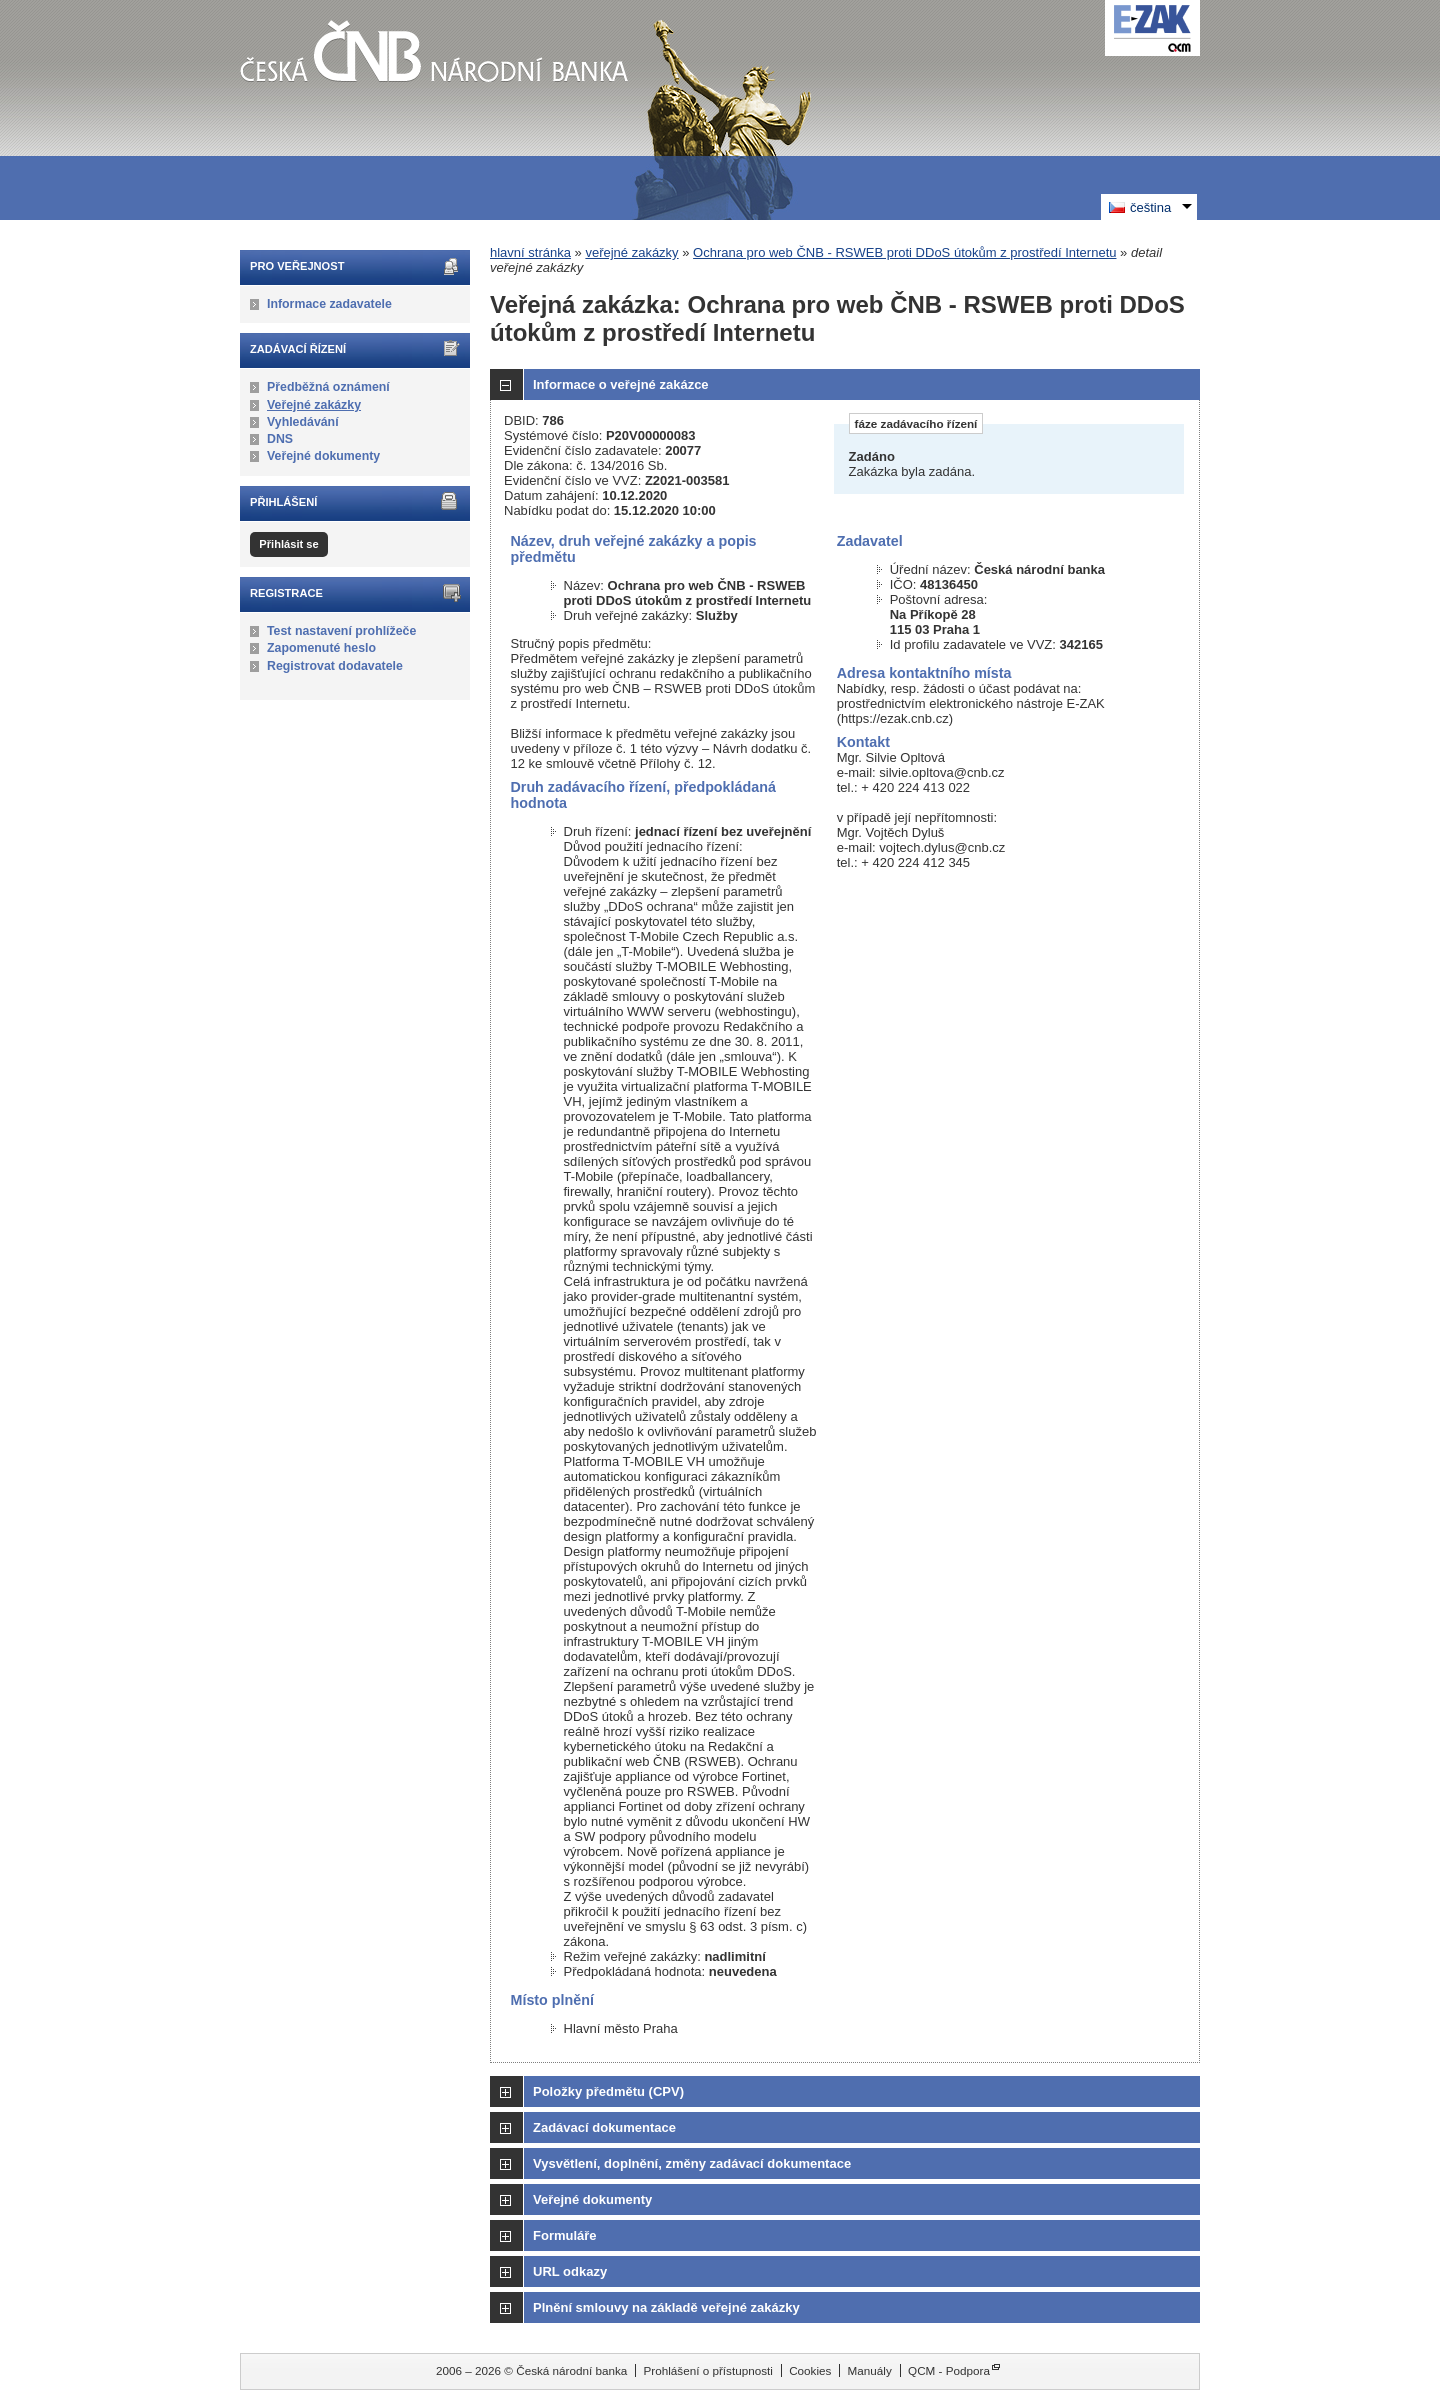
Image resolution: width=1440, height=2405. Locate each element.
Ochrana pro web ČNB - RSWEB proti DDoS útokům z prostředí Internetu (904, 252)
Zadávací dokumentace (604, 2127)
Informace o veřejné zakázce (621, 384)
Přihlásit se (288, 544)
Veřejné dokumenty (323, 456)
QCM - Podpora (949, 2370)
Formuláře (565, 2235)
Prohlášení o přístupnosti (708, 2370)
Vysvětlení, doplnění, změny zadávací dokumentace (692, 2163)
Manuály (870, 2370)
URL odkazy (570, 2271)
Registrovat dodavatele (335, 666)
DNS (280, 439)
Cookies (810, 2370)
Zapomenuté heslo (321, 648)
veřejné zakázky (631, 252)
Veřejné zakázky (314, 405)
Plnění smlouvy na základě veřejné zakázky (666, 2307)
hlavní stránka (530, 252)
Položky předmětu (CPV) (608, 2091)
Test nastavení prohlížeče (341, 631)
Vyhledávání (303, 422)
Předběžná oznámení (328, 387)
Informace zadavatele (329, 304)
